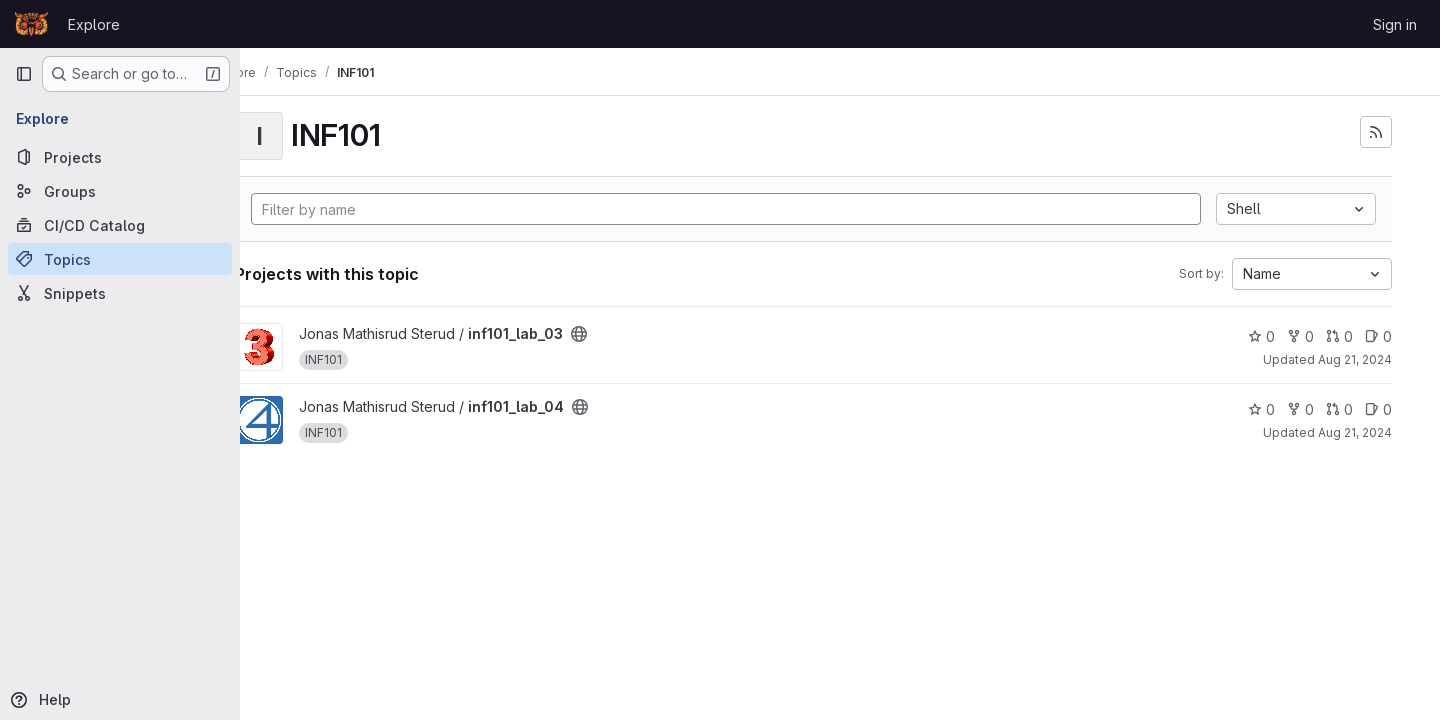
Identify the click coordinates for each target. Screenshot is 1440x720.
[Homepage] (31, 24)
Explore (94, 24)
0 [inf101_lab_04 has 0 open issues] (1378, 409)
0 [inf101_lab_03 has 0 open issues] (1378, 336)
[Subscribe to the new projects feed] (1376, 132)
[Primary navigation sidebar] (24, 74)
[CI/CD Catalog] (120, 225)
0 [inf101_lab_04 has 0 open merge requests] (1339, 409)
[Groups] (120, 191)
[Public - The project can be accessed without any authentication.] (632, 334)
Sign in (1395, 24)
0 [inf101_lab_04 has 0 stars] (1261, 409)
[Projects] (120, 157)
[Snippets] (120, 293)
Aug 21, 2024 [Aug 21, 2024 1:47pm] (1355, 359)
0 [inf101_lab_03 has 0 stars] (1261, 336)
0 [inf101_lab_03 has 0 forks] (1300, 336)
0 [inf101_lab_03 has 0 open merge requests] (1339, 336)
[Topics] (120, 259)
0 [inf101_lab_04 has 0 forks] (1300, 409)
